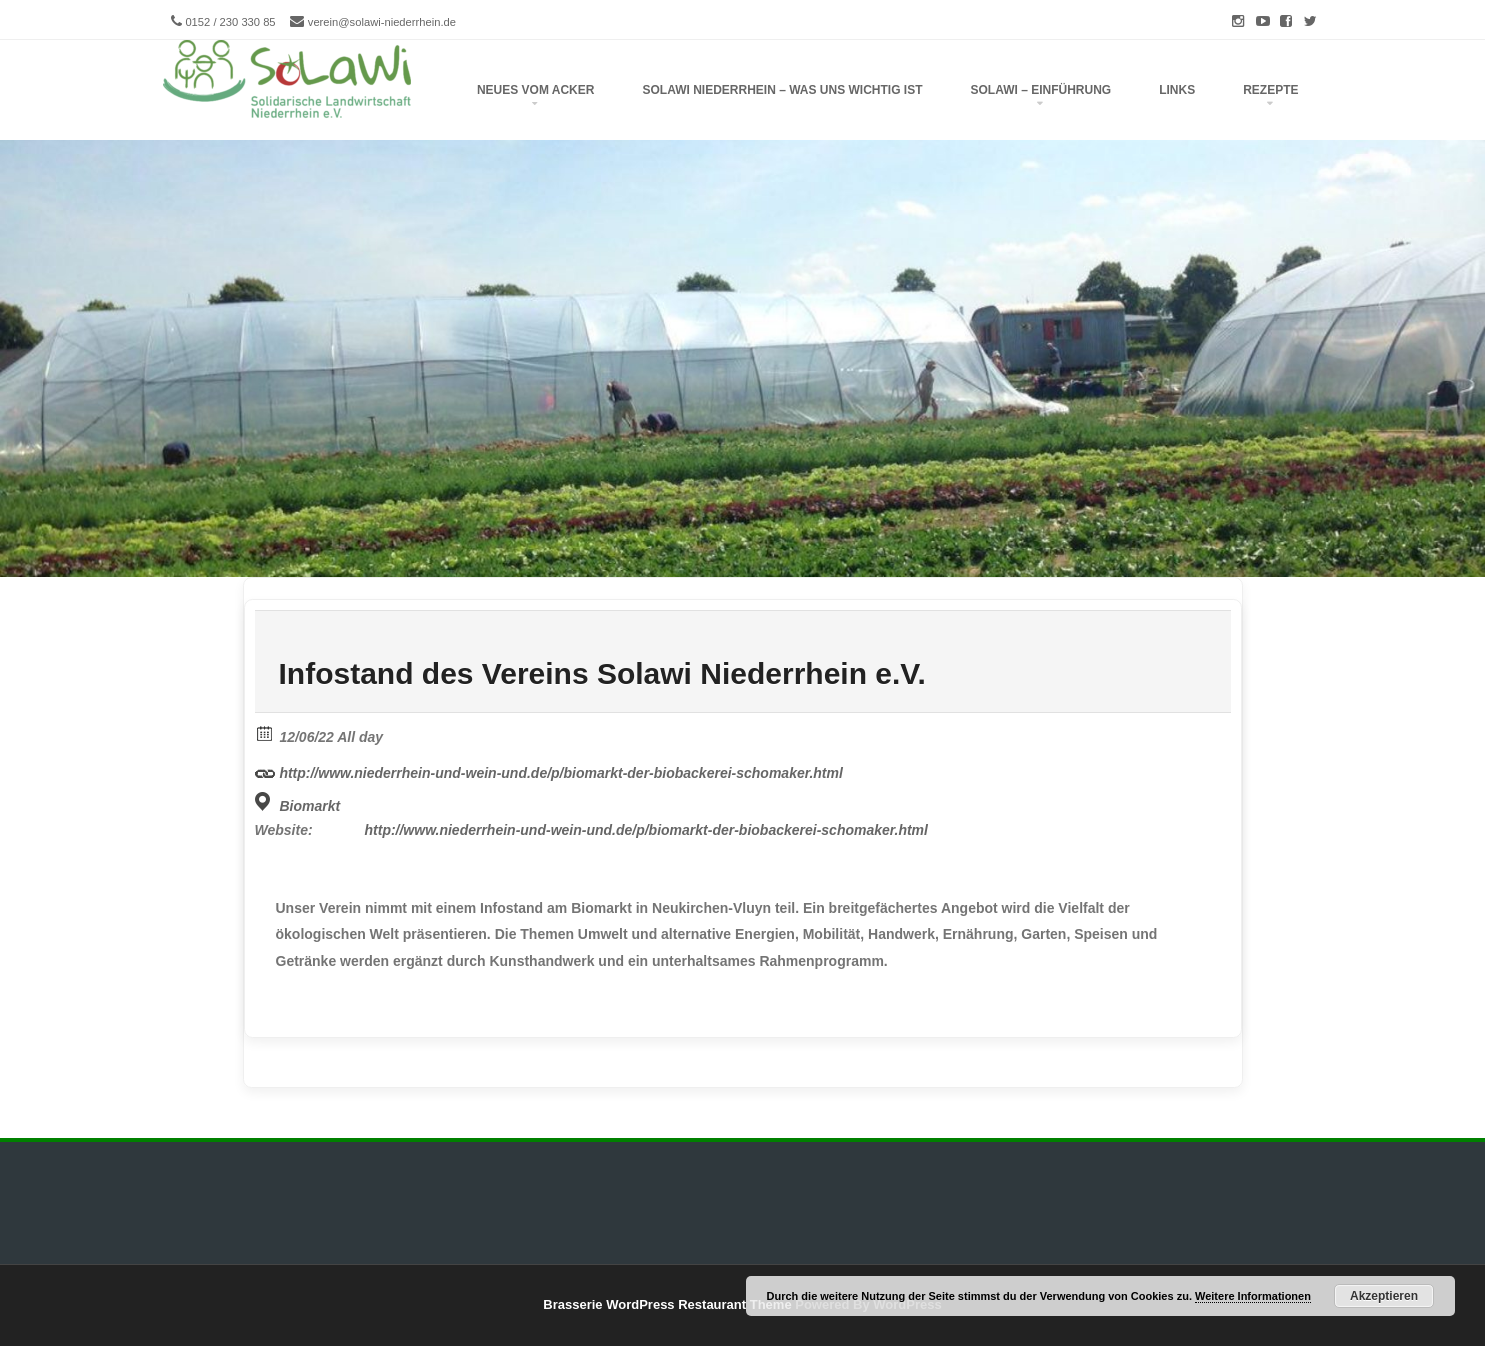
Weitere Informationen (1253, 1296)
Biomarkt (309, 806)
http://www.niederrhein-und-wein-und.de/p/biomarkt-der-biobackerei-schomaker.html (549, 770)
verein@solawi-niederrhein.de (382, 22)
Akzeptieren (1384, 1296)
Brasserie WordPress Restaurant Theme (667, 1304)
